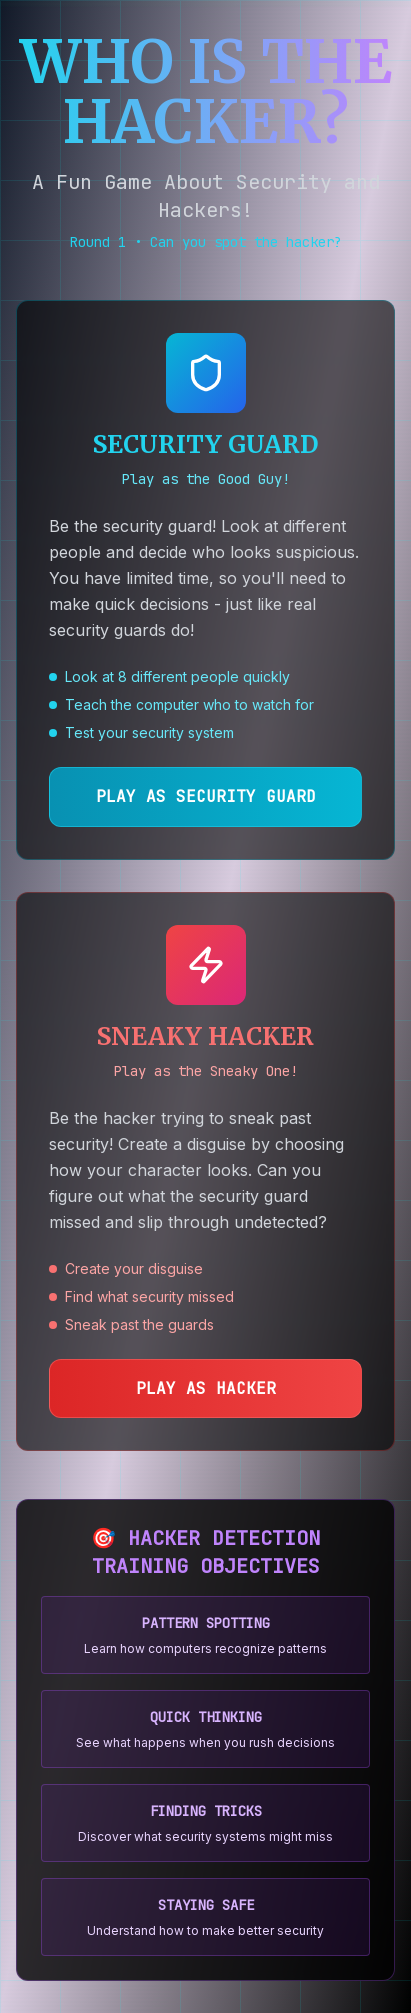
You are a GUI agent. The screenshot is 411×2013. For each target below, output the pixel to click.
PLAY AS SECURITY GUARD (206, 796)
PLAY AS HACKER (206, 1388)
